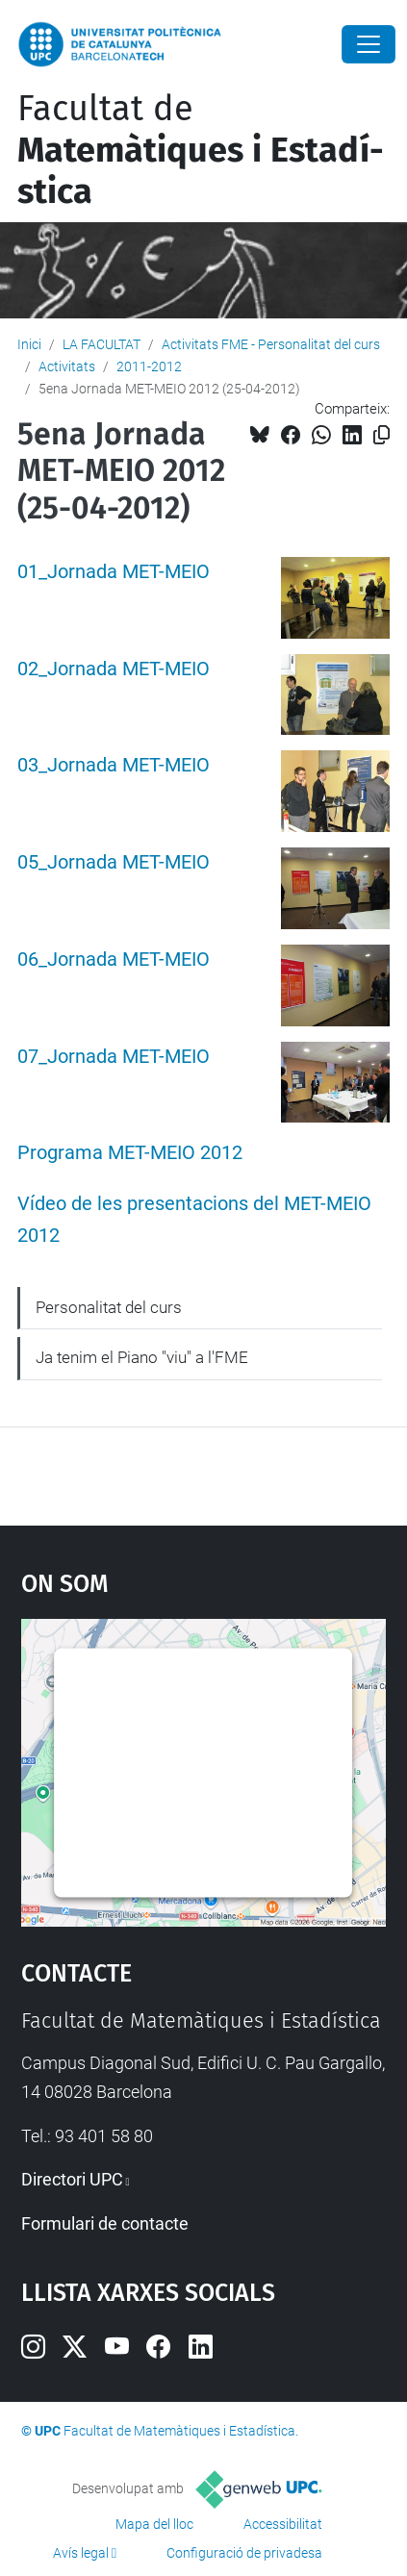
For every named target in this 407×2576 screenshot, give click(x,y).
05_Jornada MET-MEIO (113, 862)
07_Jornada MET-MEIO (113, 1057)
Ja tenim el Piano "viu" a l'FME (142, 1357)
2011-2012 (149, 366)
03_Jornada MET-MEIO (113, 765)
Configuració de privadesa (244, 2553)
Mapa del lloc (154, 2524)
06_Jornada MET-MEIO (113, 959)
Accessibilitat (282, 2524)
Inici (29, 344)
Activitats (66, 366)
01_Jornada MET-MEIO (113, 572)
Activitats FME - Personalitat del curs (271, 344)
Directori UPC (72, 2179)
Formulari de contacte (105, 2223)
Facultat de (200, 150)
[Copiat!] (381, 435)
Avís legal (81, 2553)
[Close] (368, 44)
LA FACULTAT (101, 344)
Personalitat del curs (109, 1307)
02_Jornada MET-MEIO (113, 669)
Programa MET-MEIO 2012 (129, 1153)
